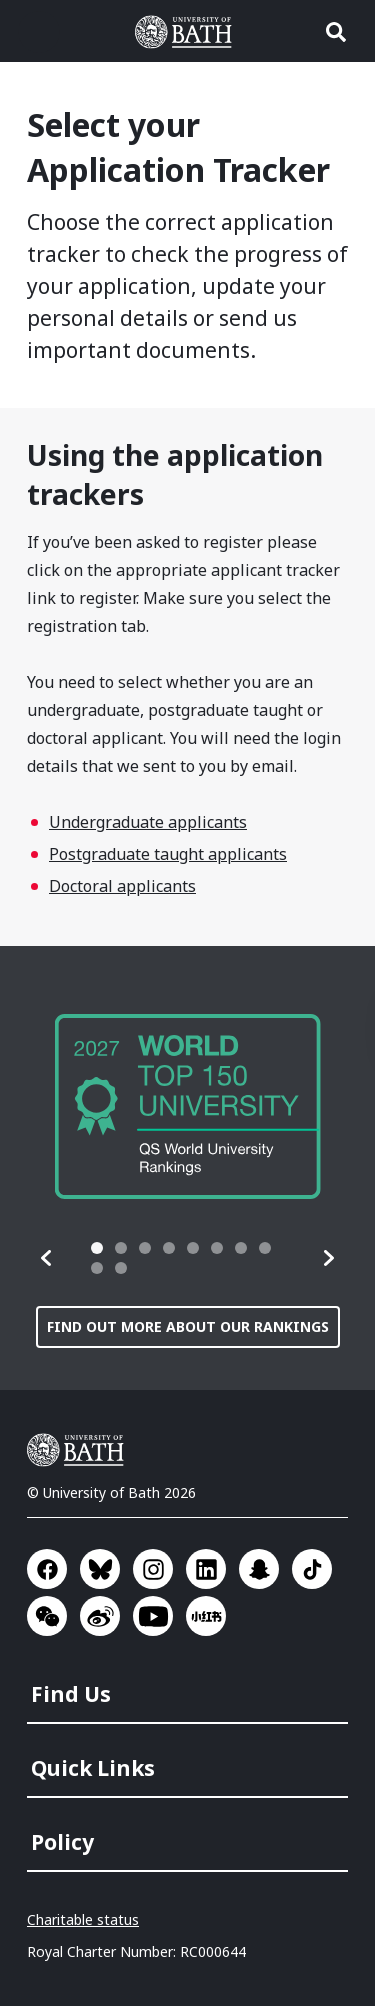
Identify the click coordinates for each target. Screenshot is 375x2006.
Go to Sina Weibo (100, 1616)
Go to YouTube (153, 1616)
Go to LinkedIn (206, 1569)
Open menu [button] (39, 32)
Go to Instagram (153, 1569)
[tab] (97, 1248)
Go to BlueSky (100, 1569)
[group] (188, 1106)
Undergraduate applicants (148, 822)
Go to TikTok (312, 1569)
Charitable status (83, 1919)
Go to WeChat (47, 1616)
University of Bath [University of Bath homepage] (188, 32)
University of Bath (80, 1450)
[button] (47, 1258)
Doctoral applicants (122, 886)
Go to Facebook (47, 1569)
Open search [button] (336, 32)
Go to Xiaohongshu (206, 1616)
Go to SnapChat (259, 1569)
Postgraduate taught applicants (168, 854)
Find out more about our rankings (188, 1326)
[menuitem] (189, 1688)
